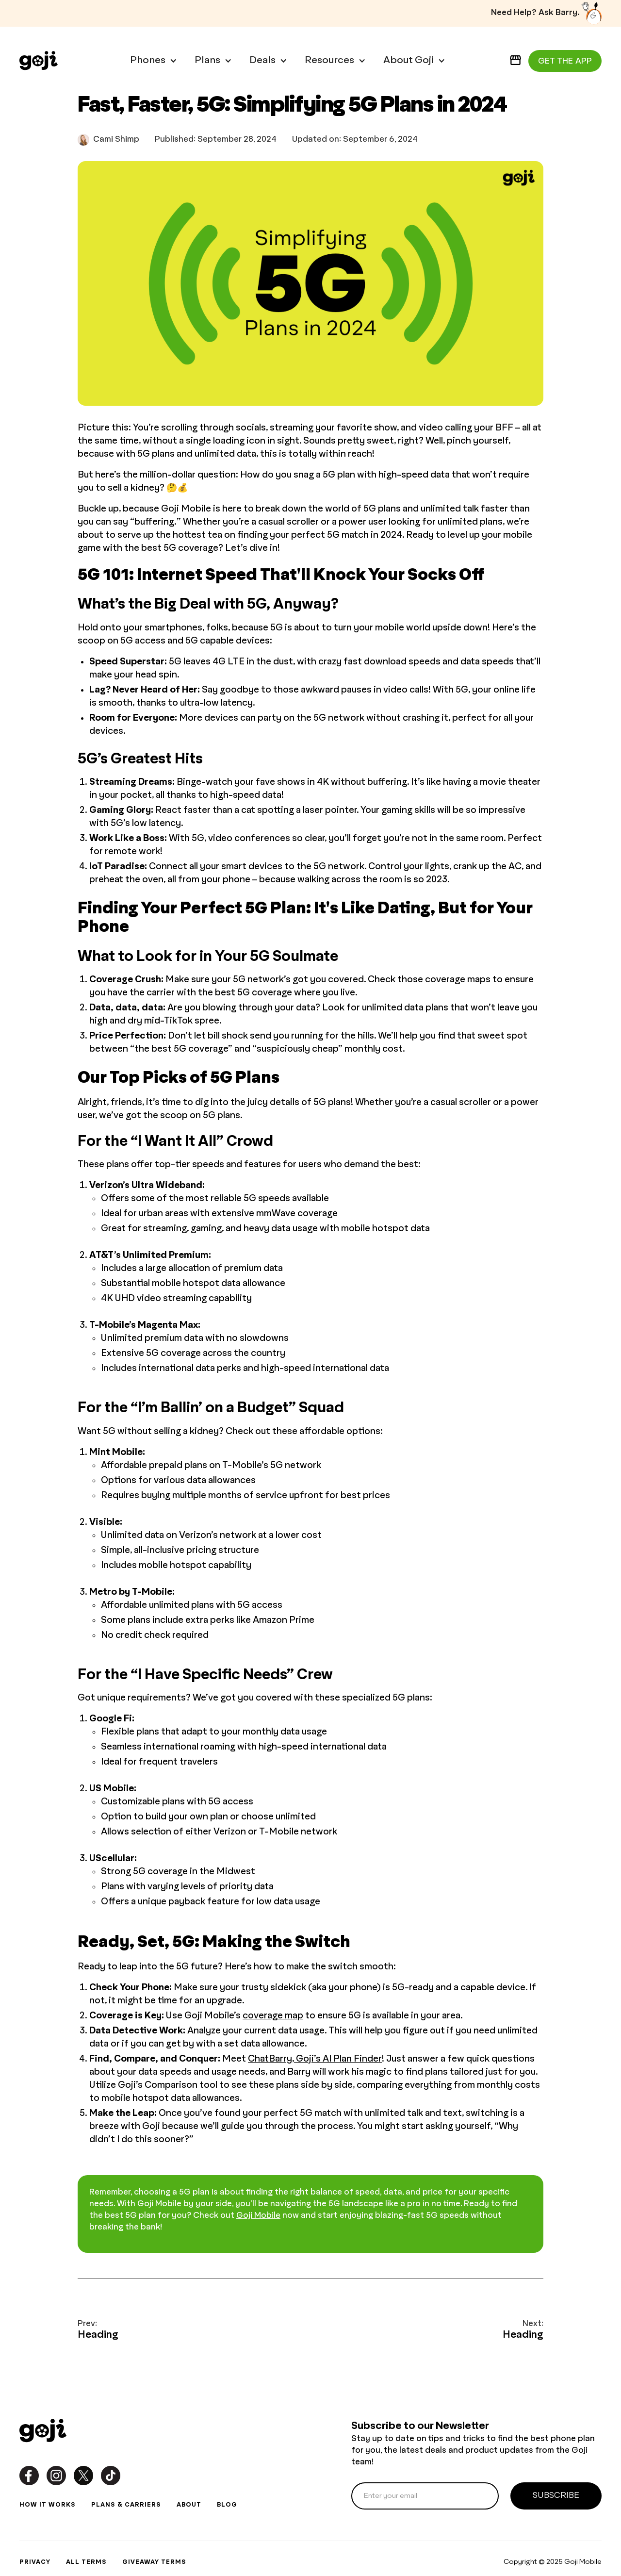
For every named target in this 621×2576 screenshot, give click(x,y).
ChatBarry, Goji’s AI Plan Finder (315, 2059)
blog (227, 2505)
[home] (38, 60)
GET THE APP (565, 61)
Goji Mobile (258, 2215)
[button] (148, 61)
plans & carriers (126, 2505)
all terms (86, 2562)
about (189, 2505)
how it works (47, 2505)
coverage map (273, 2016)
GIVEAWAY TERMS (154, 2562)
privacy (34, 2562)
